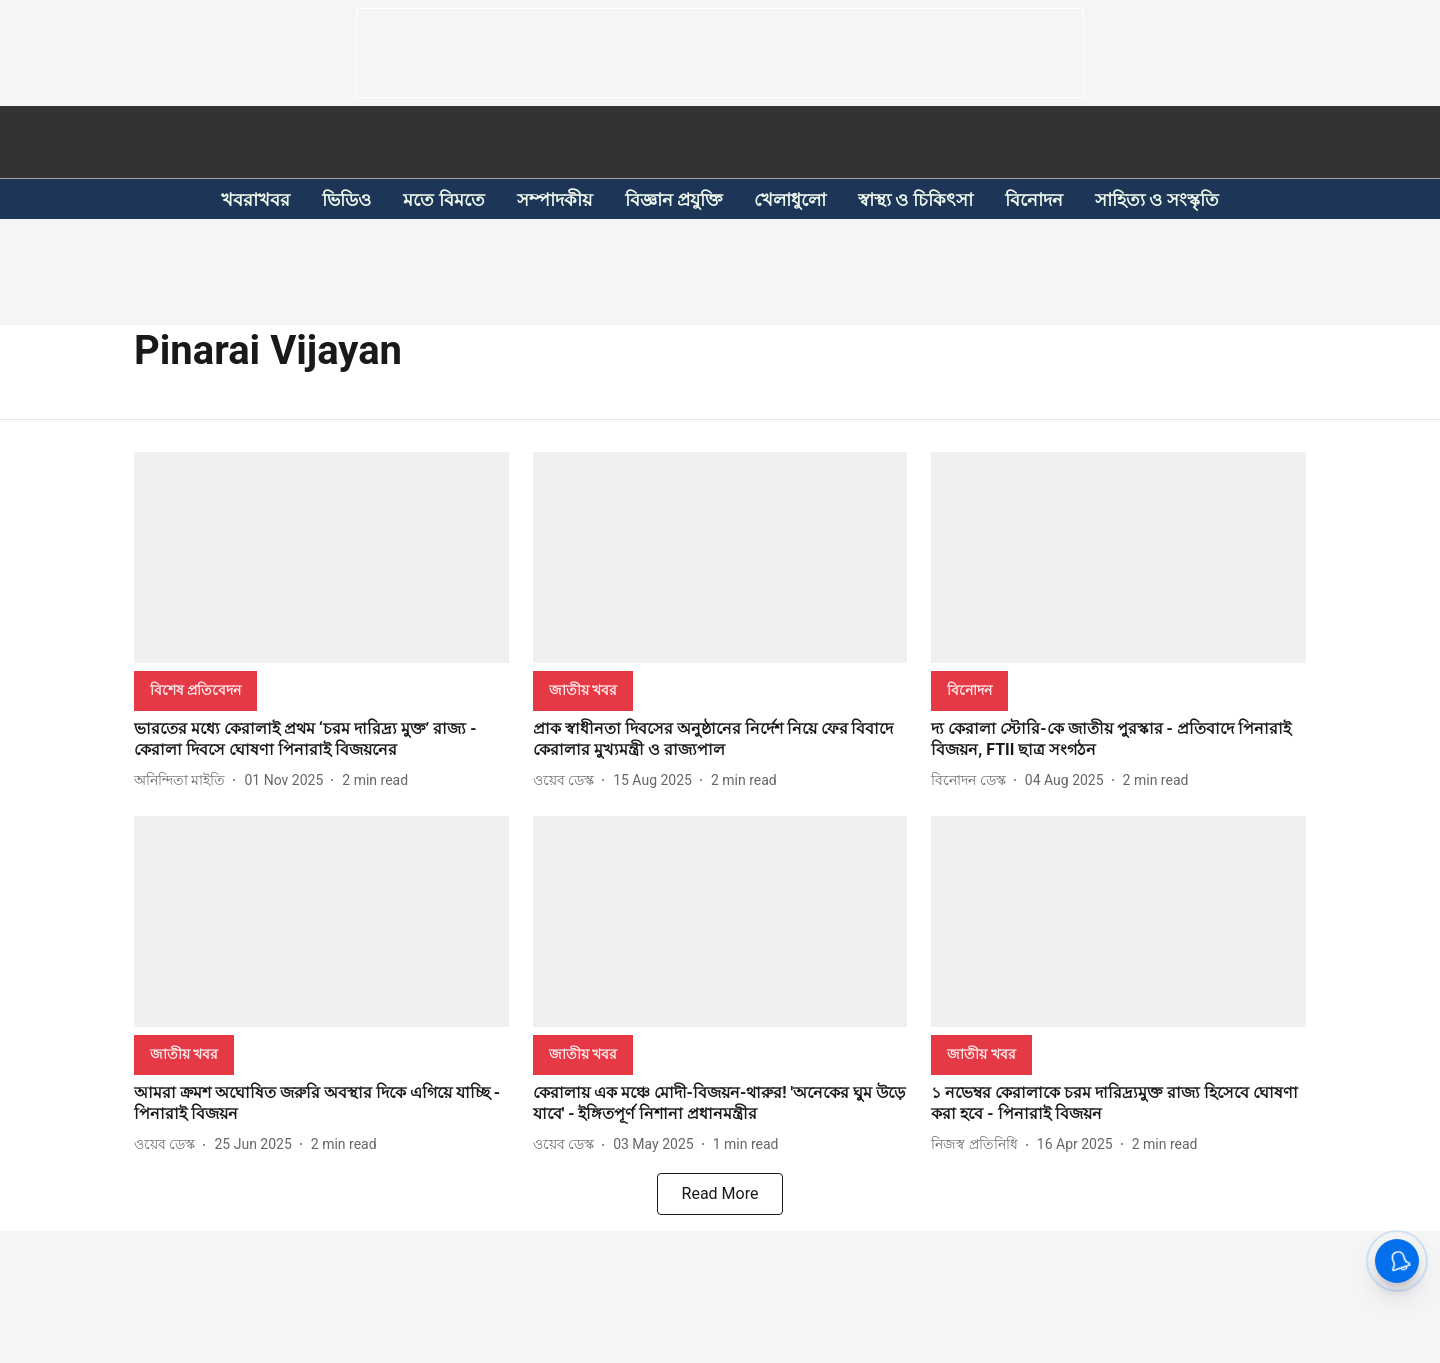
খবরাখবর (255, 199)
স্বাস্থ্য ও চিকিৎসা (915, 199)
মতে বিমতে (443, 199)
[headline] (321, 740)
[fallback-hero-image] (321, 557)
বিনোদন (1034, 199)
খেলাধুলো (790, 199)
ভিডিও (346, 199)
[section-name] (195, 689)
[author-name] (183, 780)
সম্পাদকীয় (555, 199)
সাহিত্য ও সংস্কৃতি (1157, 199)
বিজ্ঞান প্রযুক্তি (673, 199)
